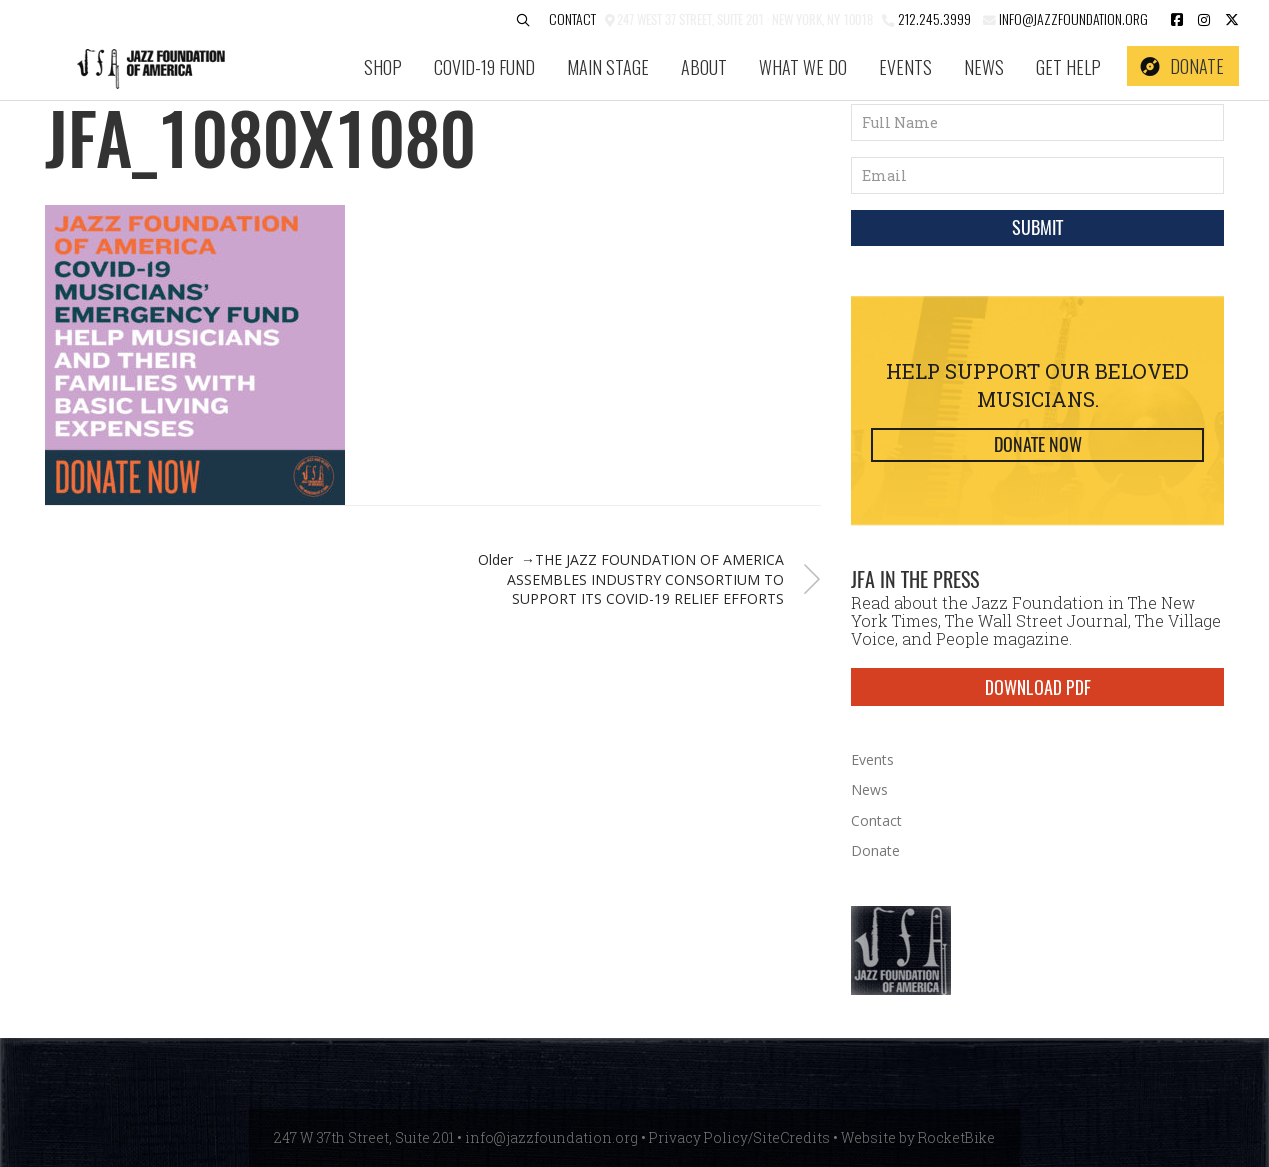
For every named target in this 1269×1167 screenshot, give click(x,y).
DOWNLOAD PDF (1038, 687)
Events (905, 67)
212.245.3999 (934, 18)
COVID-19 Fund (484, 67)
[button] (523, 20)
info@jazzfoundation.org (1072, 18)
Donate (1197, 66)
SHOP (383, 67)
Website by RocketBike (918, 1137)
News (984, 67)
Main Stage (608, 67)
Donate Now (1038, 444)
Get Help (1068, 67)
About (704, 67)
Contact (572, 18)
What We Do (803, 67)
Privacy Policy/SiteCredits (739, 1137)
